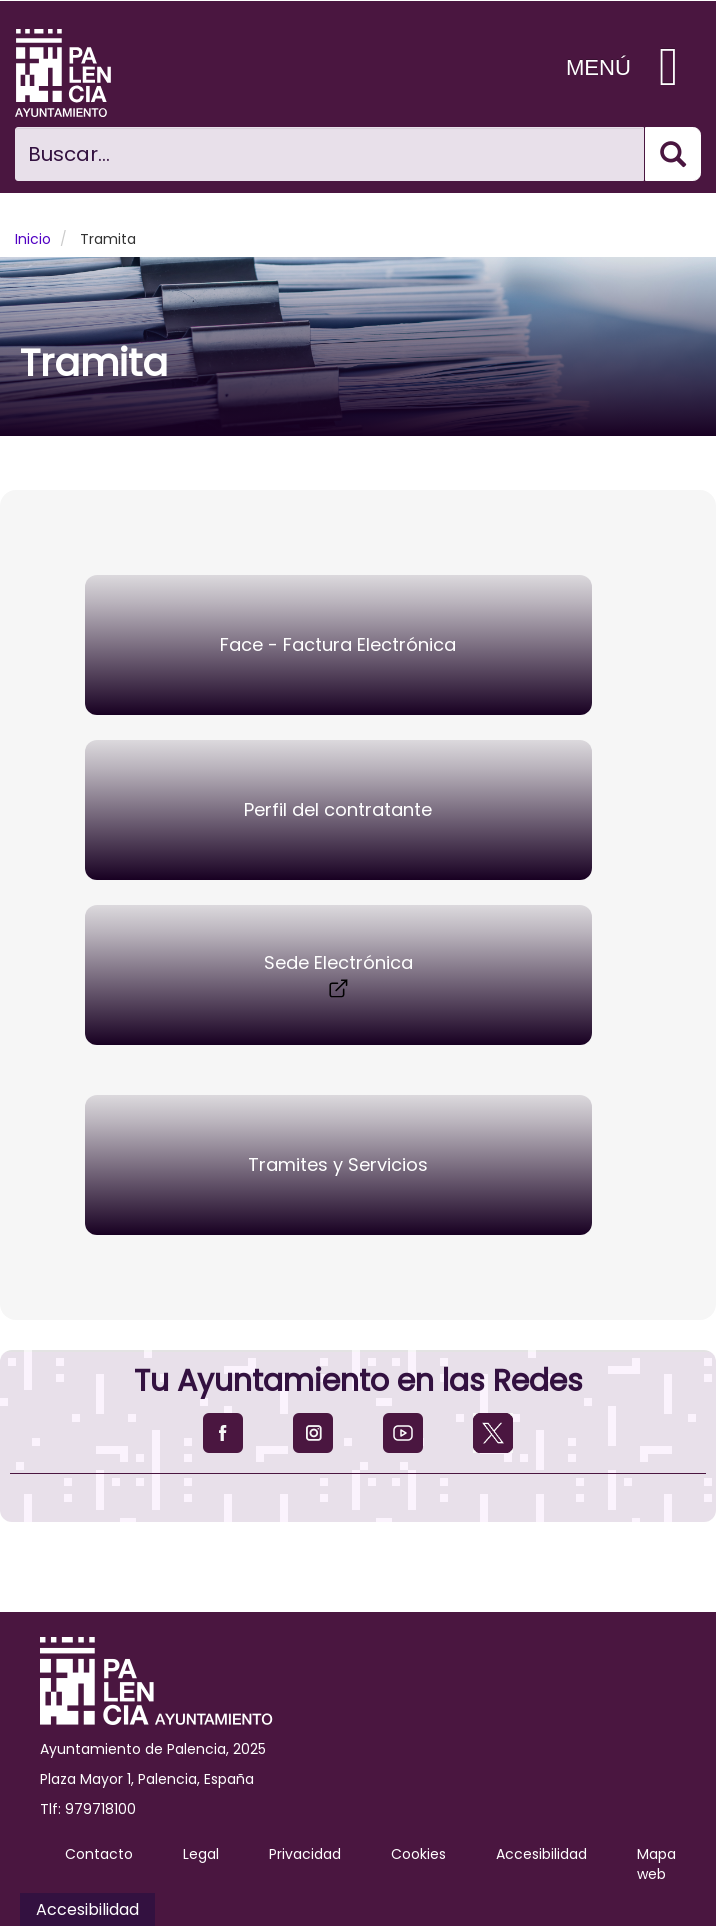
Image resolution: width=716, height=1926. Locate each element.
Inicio (33, 239)
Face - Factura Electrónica (338, 644)
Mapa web (656, 1864)
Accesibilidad (541, 1854)
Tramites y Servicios (338, 1164)
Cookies (418, 1854)
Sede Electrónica (338, 975)
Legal (201, 1854)
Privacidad (305, 1854)
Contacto (99, 1854)
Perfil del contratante (338, 809)
